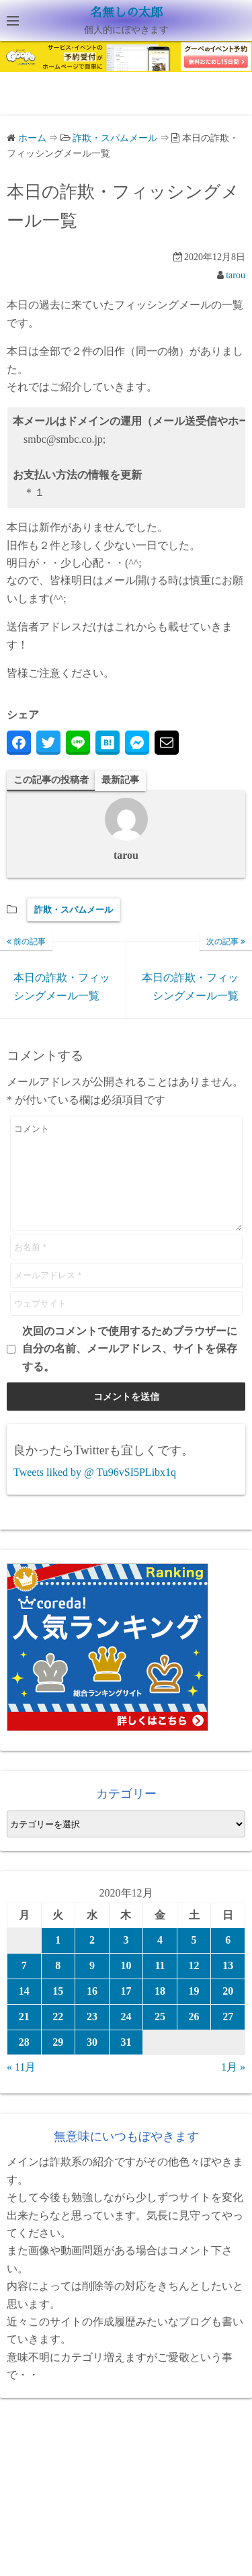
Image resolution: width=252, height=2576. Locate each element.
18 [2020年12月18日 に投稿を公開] (160, 2011)
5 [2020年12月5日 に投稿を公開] (194, 1960)
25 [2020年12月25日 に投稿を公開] (160, 2036)
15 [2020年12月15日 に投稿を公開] (57, 2011)
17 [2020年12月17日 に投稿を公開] (125, 2011)
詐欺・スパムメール (73, 910)
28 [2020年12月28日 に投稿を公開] (24, 2062)
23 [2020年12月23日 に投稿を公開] (92, 2036)
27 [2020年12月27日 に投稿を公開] (227, 2036)
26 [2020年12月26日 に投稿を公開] (194, 2036)
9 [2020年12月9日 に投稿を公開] (92, 1985)
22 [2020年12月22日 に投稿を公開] (57, 2036)
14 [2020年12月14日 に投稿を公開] (24, 2011)
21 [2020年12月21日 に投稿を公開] (24, 2036)
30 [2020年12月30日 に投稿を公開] (92, 2062)
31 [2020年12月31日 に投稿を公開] (125, 2062)
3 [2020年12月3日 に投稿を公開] (125, 1960)
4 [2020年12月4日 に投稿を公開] (160, 1960)
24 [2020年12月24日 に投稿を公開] (125, 2036)
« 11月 (21, 2087)
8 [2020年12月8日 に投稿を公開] (57, 1985)
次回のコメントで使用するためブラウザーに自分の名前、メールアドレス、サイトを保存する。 (129, 1369)
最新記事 (120, 780)
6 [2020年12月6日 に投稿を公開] (227, 1960)
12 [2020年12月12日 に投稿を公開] (194, 1985)
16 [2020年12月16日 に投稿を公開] (92, 2011)
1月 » (233, 2087)
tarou (235, 275)
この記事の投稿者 (51, 780)
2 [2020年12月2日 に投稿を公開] (92, 1960)
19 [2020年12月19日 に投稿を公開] (194, 2011)
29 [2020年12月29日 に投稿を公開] (57, 2062)
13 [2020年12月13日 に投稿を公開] (227, 1985)
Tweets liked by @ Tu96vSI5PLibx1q (94, 1492)
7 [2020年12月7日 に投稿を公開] (24, 1985)
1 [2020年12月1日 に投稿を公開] (57, 1960)
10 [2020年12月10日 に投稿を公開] (125, 1985)
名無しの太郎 (126, 13)
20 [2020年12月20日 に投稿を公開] (227, 2011)
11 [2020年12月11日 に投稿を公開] (160, 1985)
